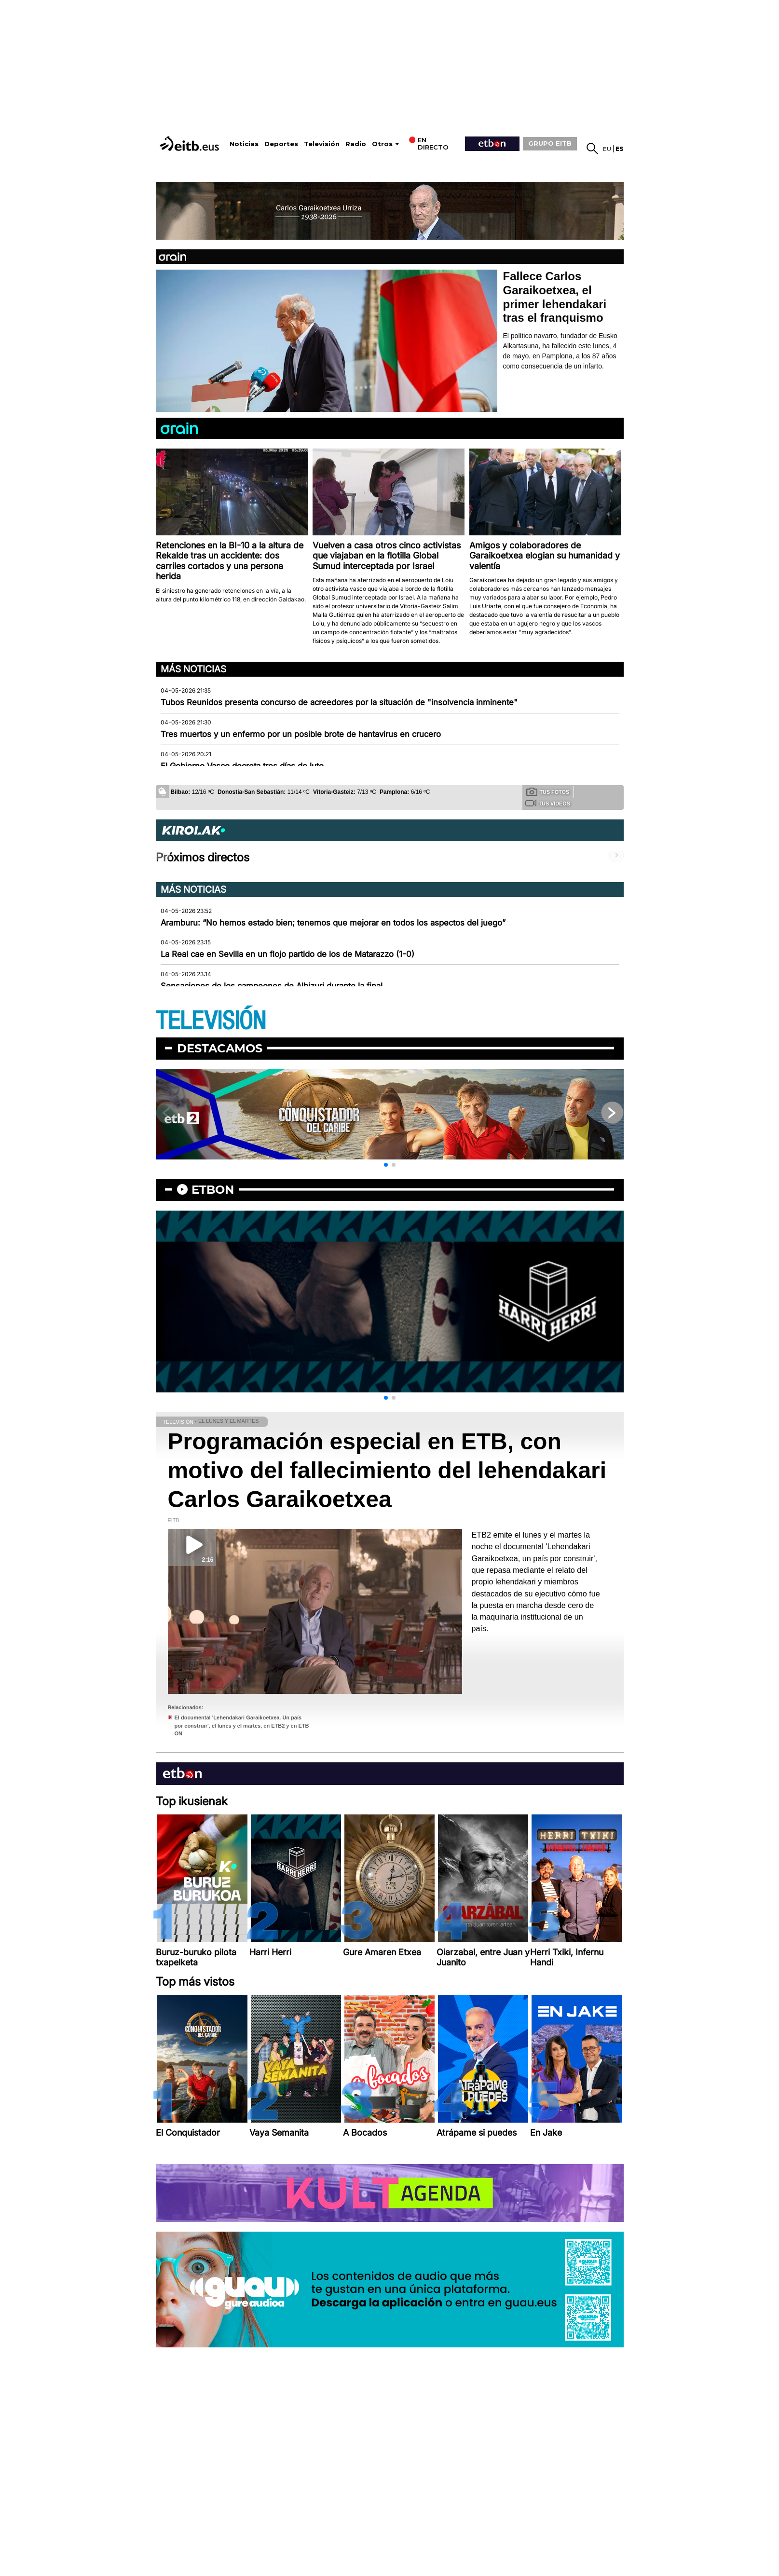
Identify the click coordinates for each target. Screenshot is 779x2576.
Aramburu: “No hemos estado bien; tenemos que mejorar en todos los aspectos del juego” (333, 922)
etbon (212, 1190)
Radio (355, 144)
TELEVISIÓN (211, 1021)
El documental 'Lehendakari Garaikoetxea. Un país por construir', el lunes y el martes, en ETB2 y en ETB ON (242, 1725)
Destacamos (219, 1048)
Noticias (244, 144)
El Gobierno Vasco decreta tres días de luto (242, 766)
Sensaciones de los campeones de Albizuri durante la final (272, 986)
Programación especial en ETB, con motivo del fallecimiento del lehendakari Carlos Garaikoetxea (387, 1470)
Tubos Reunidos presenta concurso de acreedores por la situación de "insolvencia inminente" (339, 702)
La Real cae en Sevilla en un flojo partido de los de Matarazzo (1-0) (287, 954)
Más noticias (193, 669)
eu (607, 148)
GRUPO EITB (550, 143)
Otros (382, 144)
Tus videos (547, 803)
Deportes (281, 144)
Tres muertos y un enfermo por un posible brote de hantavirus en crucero (301, 734)
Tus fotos (548, 791)
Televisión (322, 144)
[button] (386, 1165)
